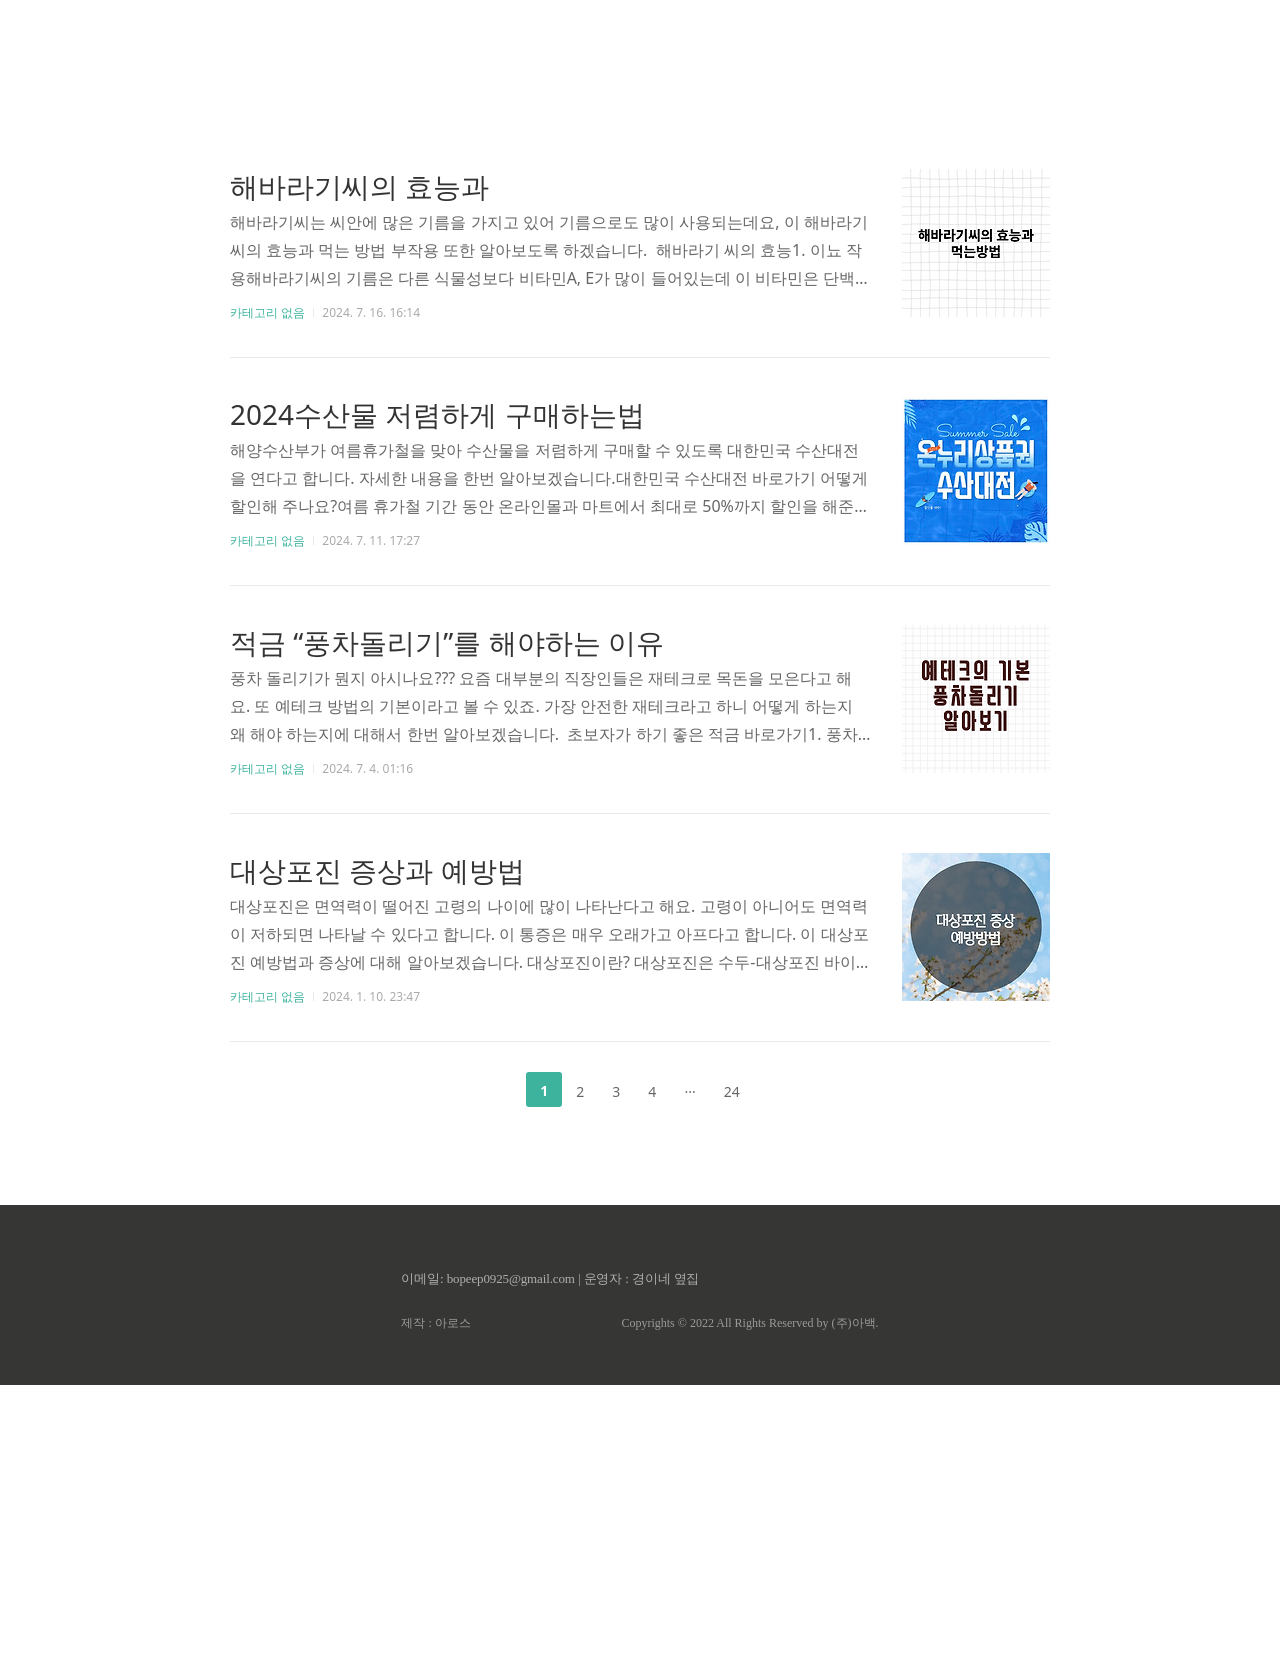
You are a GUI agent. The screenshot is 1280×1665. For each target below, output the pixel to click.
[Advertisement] (640, 190)
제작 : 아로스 (435, 1603)
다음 (786, 1370)
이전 (494, 1370)
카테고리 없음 (267, 592)
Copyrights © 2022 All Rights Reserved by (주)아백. (749, 1603)
